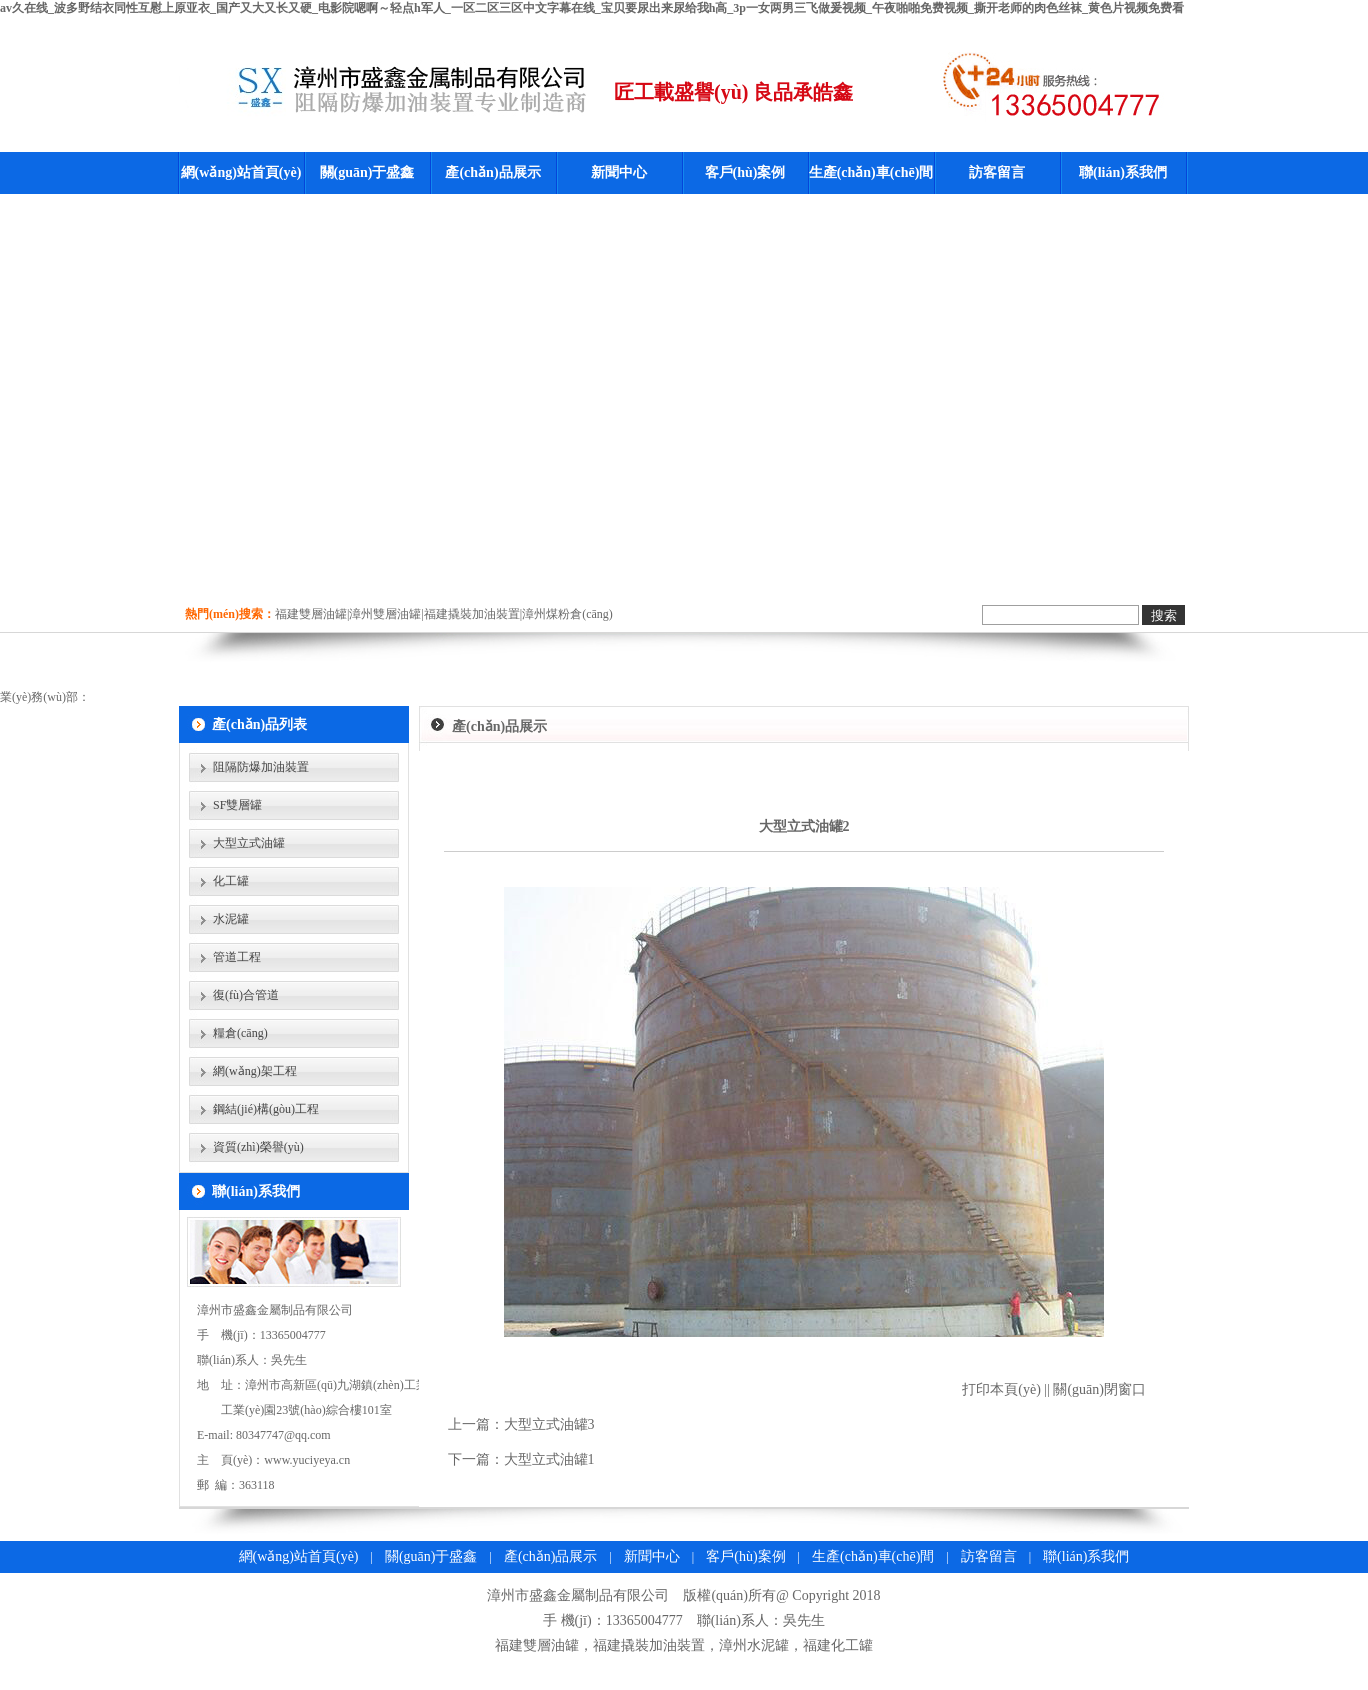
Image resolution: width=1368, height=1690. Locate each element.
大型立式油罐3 (549, 1424)
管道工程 (237, 957)
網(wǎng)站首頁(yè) (241, 172)
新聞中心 (619, 172)
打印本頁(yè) (1001, 1389)
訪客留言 (997, 172)
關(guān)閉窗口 (1099, 1389)
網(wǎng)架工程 (255, 1071)
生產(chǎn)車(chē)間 (871, 172)
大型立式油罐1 (549, 1459)
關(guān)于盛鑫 (367, 172)
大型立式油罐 (249, 843)
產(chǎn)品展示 (492, 172)
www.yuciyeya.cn (307, 1460)
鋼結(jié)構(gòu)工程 (266, 1109)
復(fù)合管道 (246, 995)
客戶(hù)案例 (745, 172)
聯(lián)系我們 (1123, 172)
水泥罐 (231, 919)
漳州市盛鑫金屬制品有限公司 (578, 1595)
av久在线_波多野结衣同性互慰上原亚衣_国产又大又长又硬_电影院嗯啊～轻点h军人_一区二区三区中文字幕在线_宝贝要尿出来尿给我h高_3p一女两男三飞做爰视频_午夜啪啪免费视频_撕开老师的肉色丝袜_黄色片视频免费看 (592, 8)
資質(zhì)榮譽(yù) (258, 1147)
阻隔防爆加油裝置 (261, 767)
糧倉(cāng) (240, 1033)
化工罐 (231, 881)
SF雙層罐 (237, 805)
